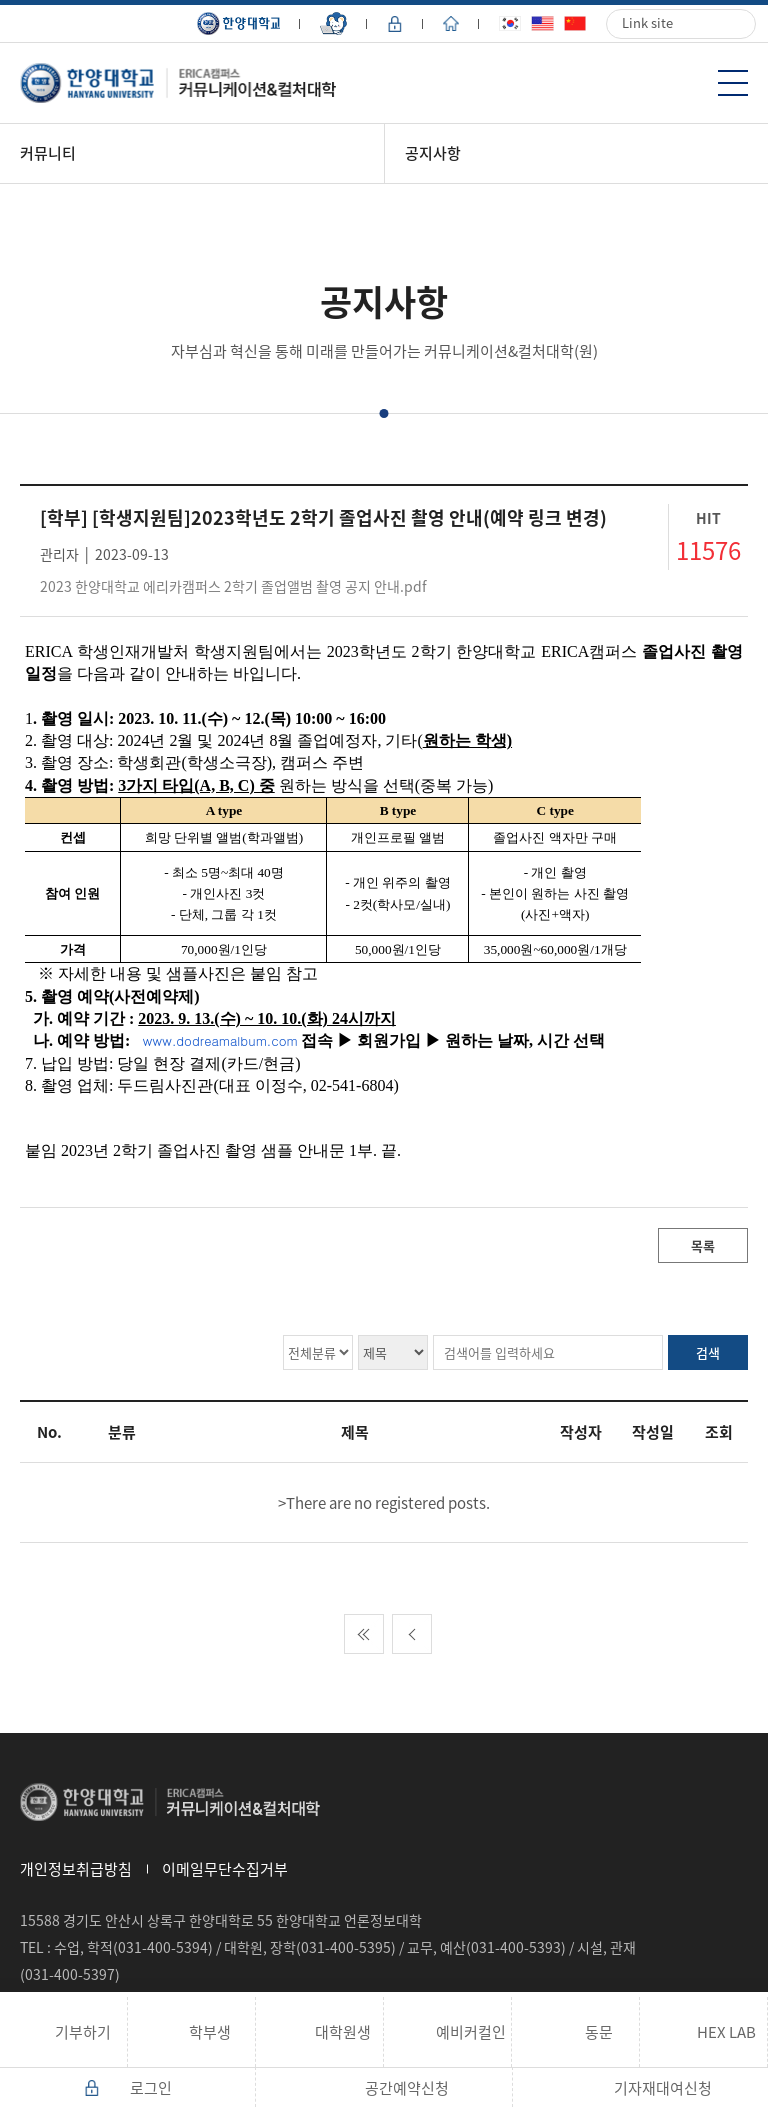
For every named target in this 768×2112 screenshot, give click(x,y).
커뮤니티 (48, 153)
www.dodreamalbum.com (220, 1040)
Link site (647, 22)
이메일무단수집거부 (225, 1869)
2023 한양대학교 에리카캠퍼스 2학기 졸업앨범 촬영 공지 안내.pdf (233, 586)
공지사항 (433, 153)
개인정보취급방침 (76, 1869)
